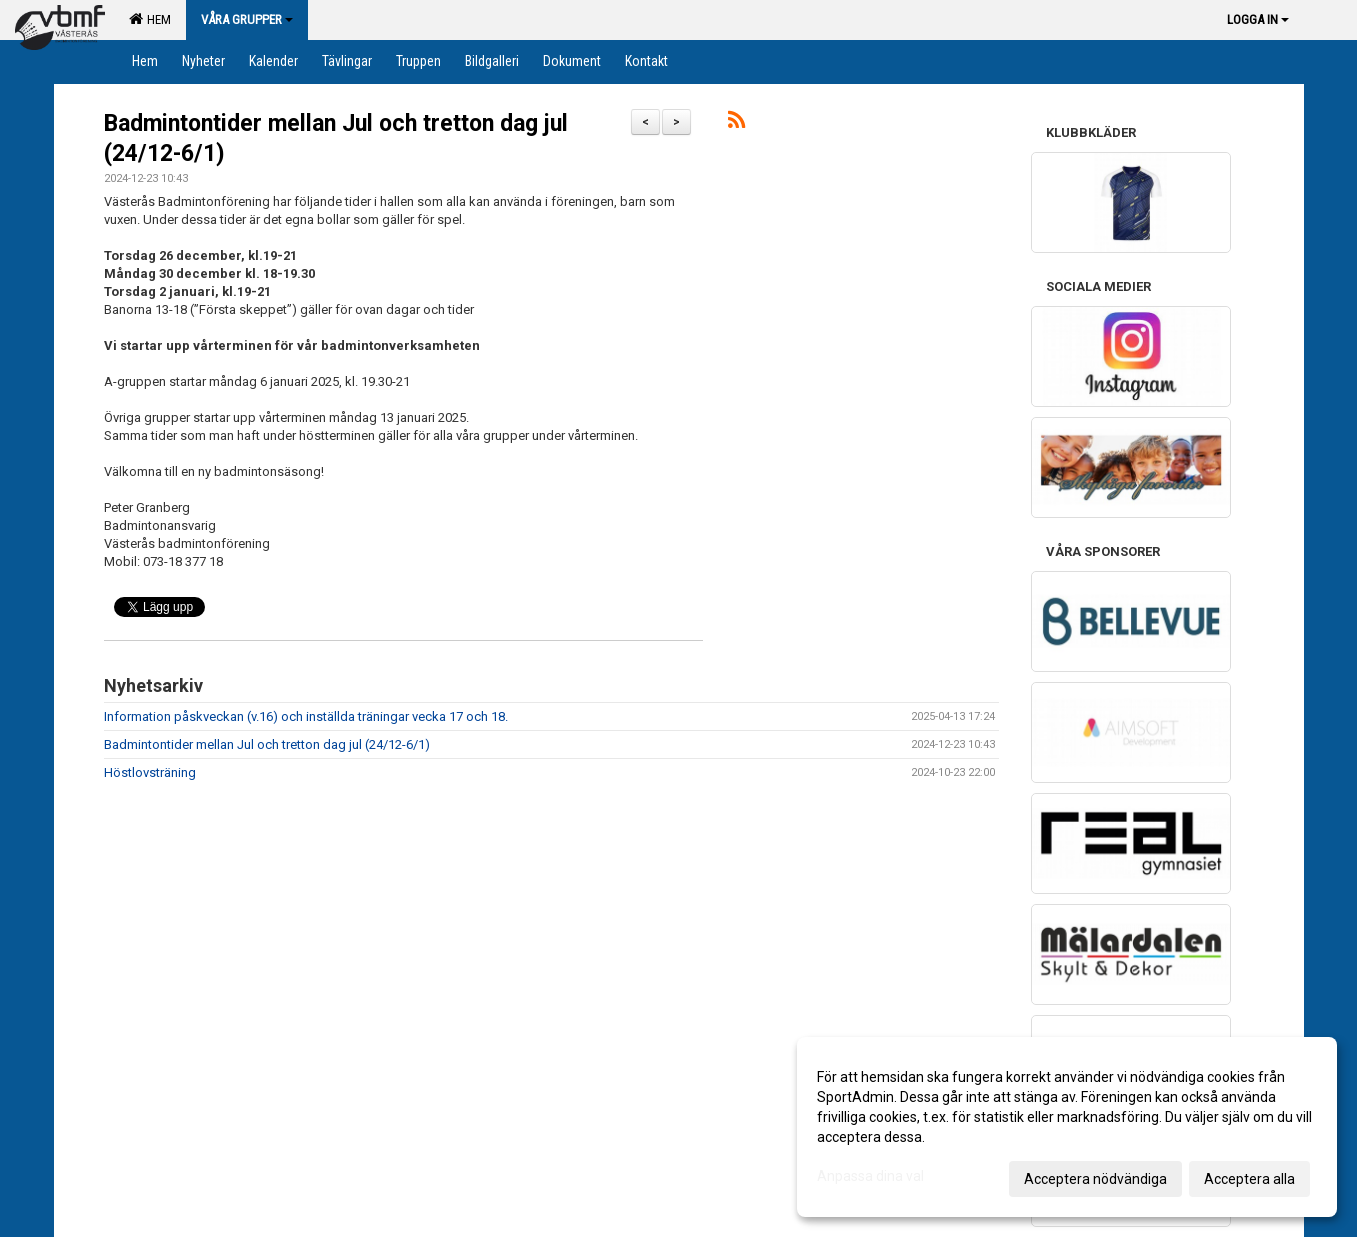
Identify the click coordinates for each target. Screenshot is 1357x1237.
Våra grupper (247, 19)
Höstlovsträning (150, 772)
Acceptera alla (1249, 1179)
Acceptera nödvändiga (1095, 1179)
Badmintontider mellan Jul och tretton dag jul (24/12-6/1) (267, 744)
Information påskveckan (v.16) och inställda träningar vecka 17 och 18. (306, 716)
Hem (150, 19)
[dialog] (1067, 1127)
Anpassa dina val (870, 1176)
